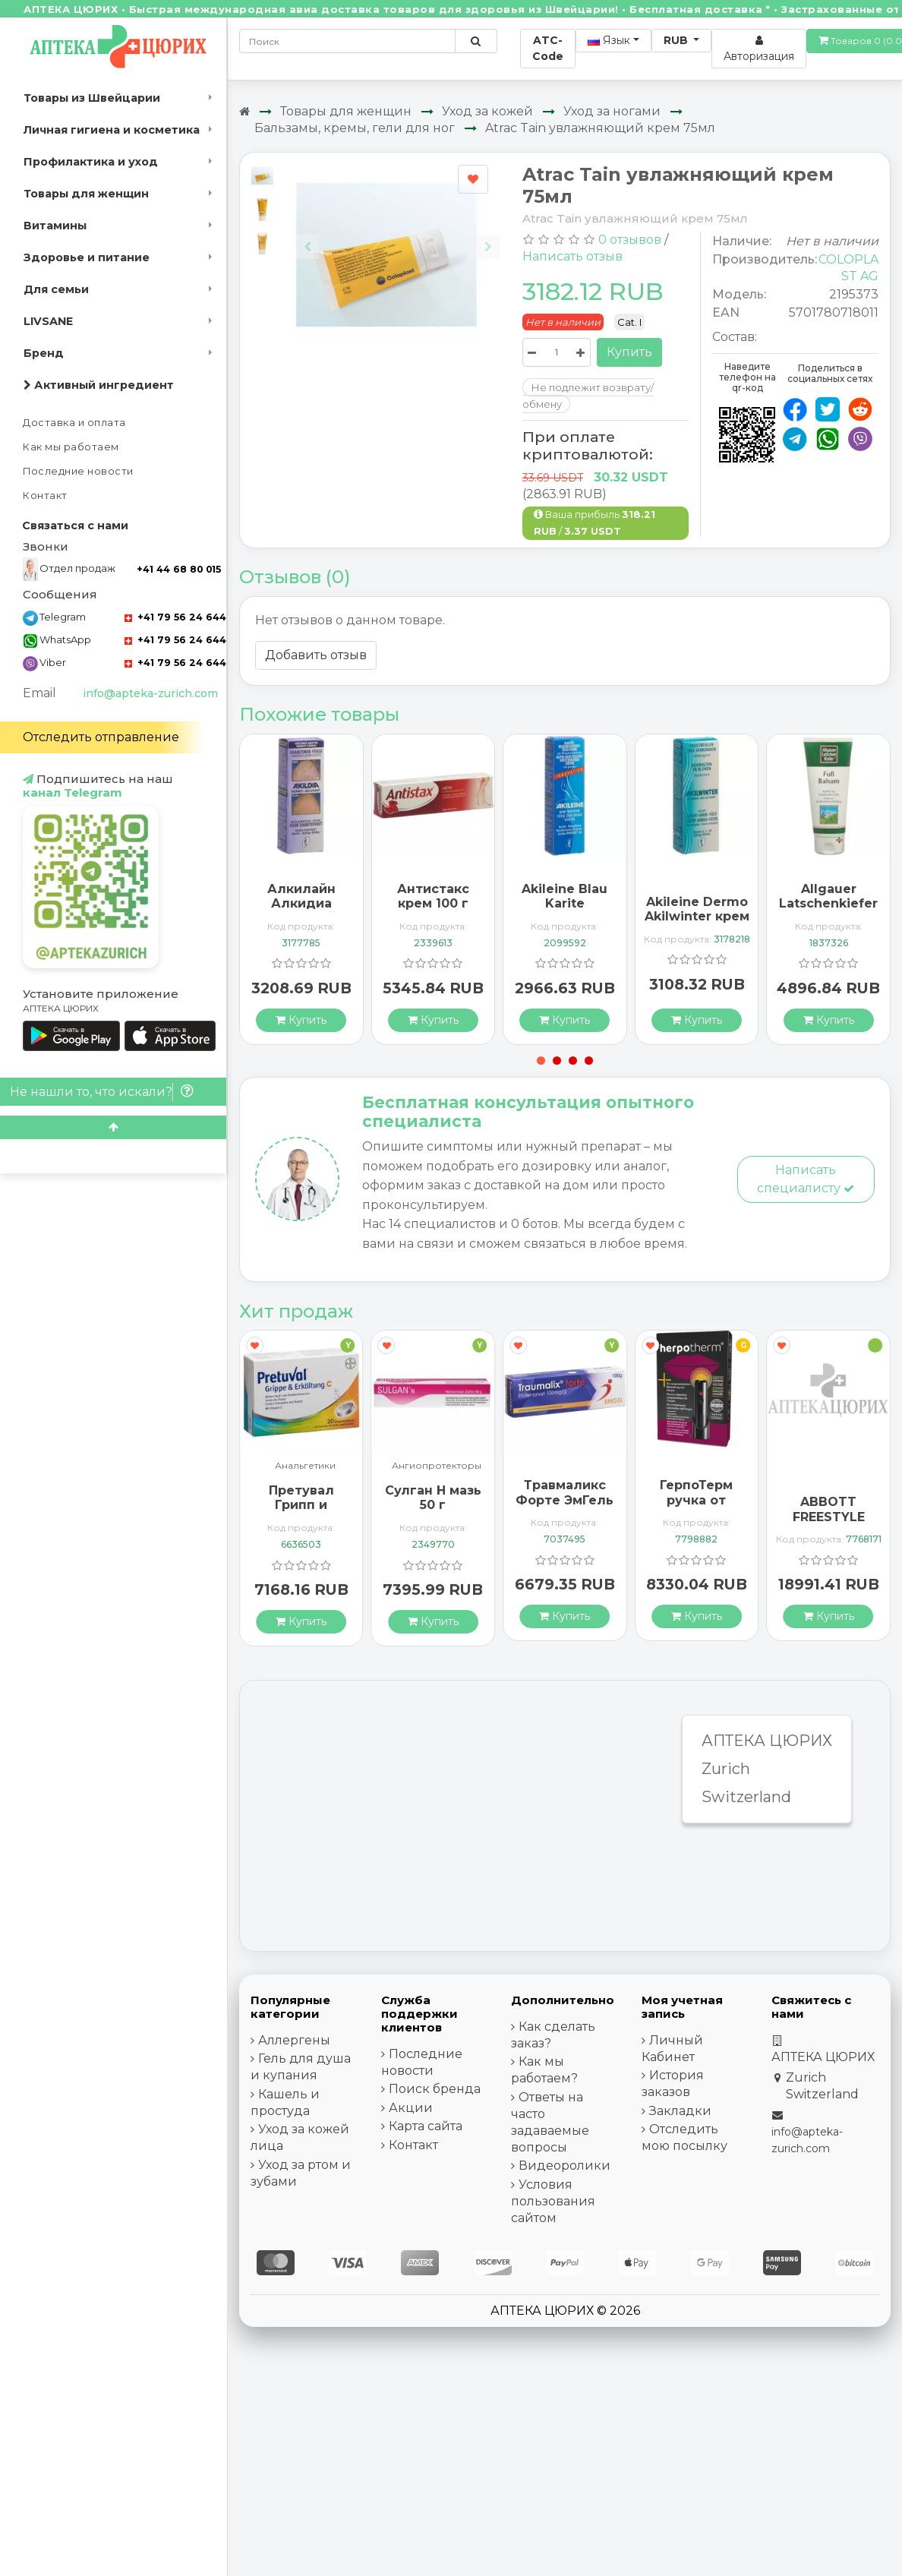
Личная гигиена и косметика (112, 130)
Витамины (55, 225)
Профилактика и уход (91, 162)
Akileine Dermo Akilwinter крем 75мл (697, 916)
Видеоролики (564, 2165)
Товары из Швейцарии (92, 98)
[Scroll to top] (113, 1127)
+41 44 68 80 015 (179, 569)
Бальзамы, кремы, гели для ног (354, 128)
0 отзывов (629, 239)
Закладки (680, 2111)
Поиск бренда (435, 2089)
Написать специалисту (805, 1179)
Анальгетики (305, 1466)
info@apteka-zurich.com (150, 693)
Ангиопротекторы (436, 1466)
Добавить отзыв (316, 655)
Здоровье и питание (87, 257)
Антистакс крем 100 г (433, 896)
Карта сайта (425, 2126)
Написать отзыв (572, 256)
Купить (629, 352)
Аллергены (294, 2040)
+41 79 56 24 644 (175, 617)
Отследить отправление (101, 737)
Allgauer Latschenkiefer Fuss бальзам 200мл (828, 911)
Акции (411, 2108)
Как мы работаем (71, 447)
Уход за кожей (487, 111)
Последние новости (78, 471)
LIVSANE (48, 321)
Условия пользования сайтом (553, 2201)
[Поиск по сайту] (476, 41)
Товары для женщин (86, 193)
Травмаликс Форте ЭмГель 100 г (564, 1499)
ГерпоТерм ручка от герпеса (696, 1499)
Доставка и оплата (74, 422)
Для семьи (56, 289)
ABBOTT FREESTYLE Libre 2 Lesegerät (829, 1524)
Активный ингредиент (99, 385)
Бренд (44, 353)
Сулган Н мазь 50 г (433, 1497)
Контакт (45, 495)
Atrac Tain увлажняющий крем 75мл (600, 128)
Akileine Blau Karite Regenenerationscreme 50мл (588, 911)
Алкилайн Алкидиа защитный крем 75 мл (301, 911)
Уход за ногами (612, 111)
